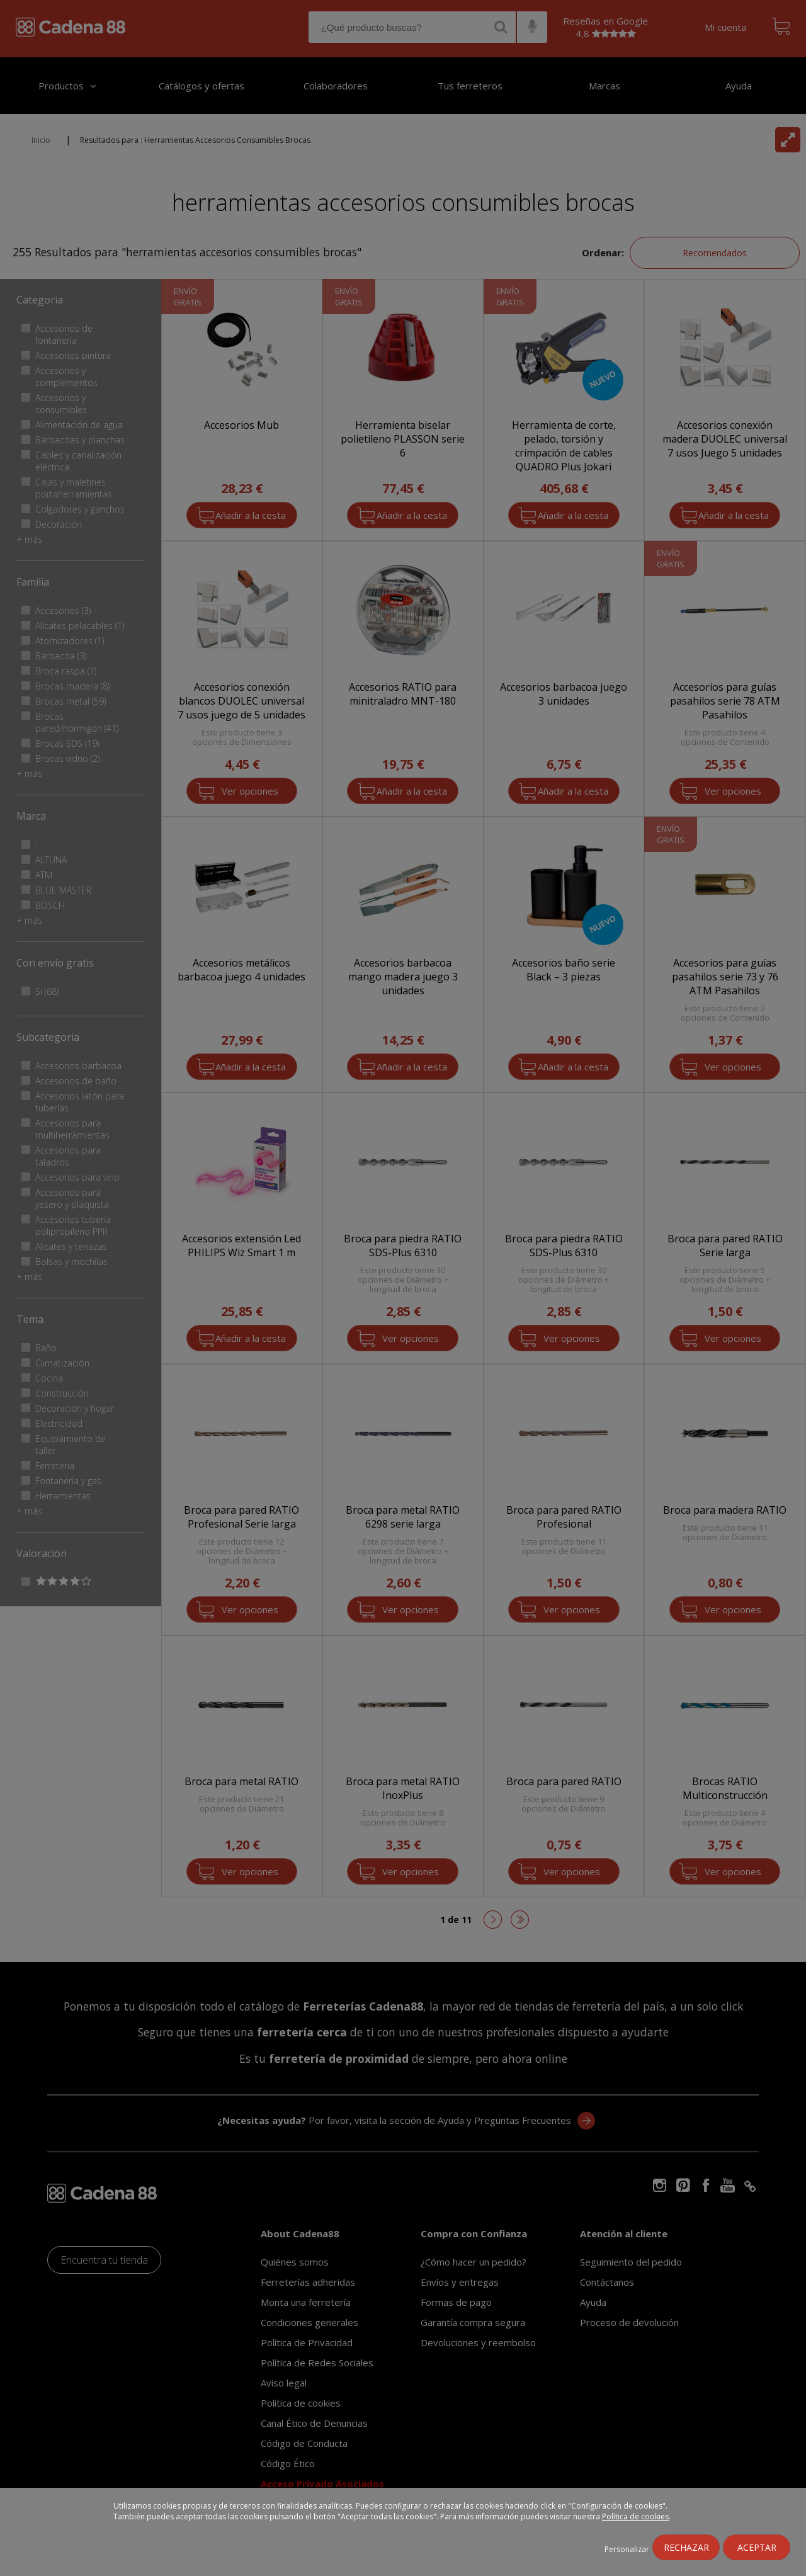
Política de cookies (635, 2516)
